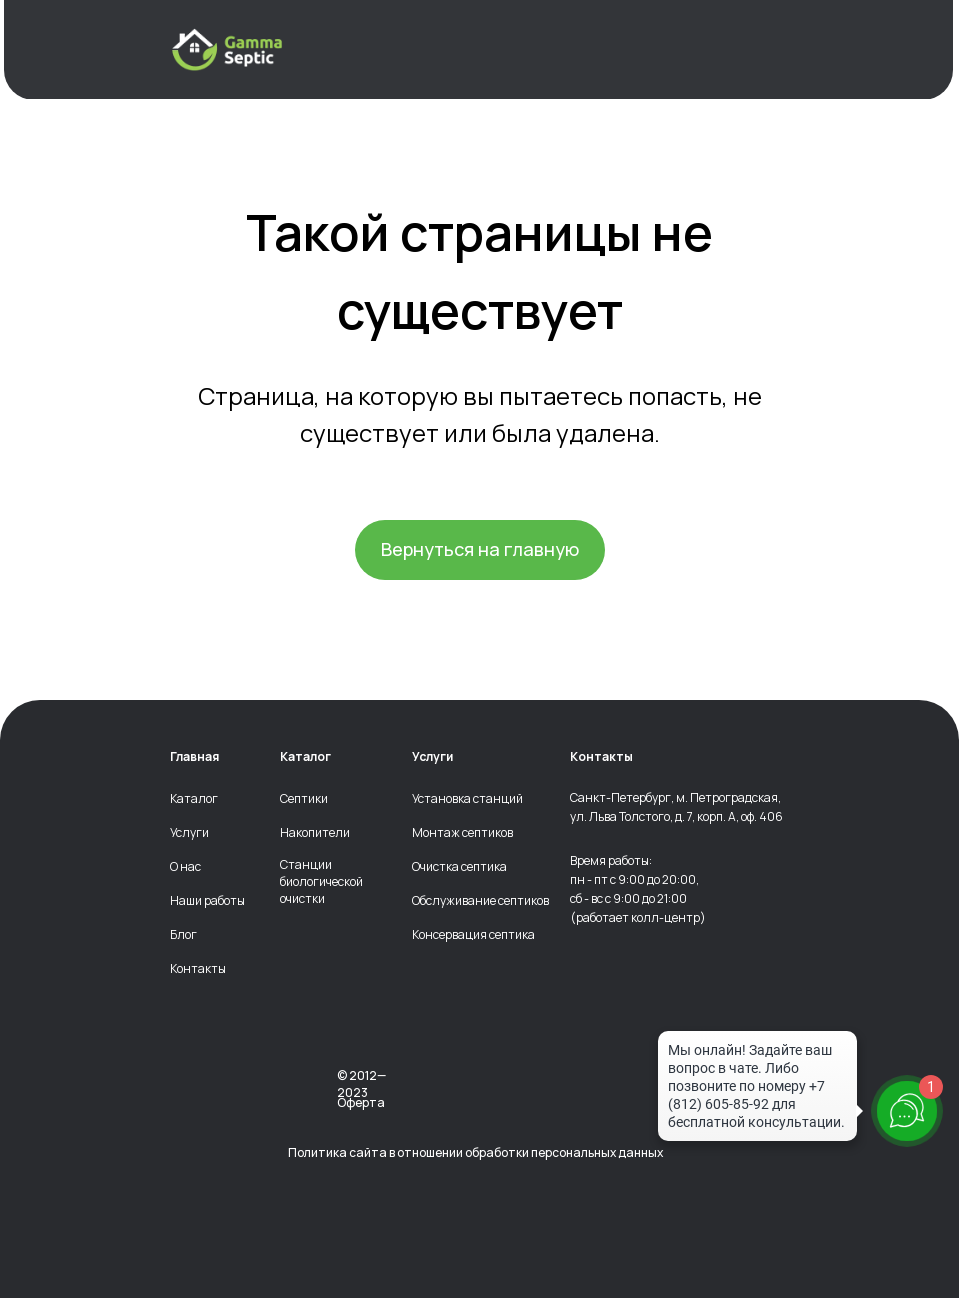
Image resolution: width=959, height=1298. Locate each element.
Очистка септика (459, 867)
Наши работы (207, 901)
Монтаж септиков (462, 833)
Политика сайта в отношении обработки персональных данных (475, 1152)
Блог (183, 935)
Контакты (198, 969)
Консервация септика (473, 935)
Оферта (361, 1102)
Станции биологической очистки (321, 882)
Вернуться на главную (480, 549)
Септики (304, 799)
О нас (185, 867)
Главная (194, 757)
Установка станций (467, 799)
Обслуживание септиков (480, 901)
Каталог (194, 799)
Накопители (315, 832)
